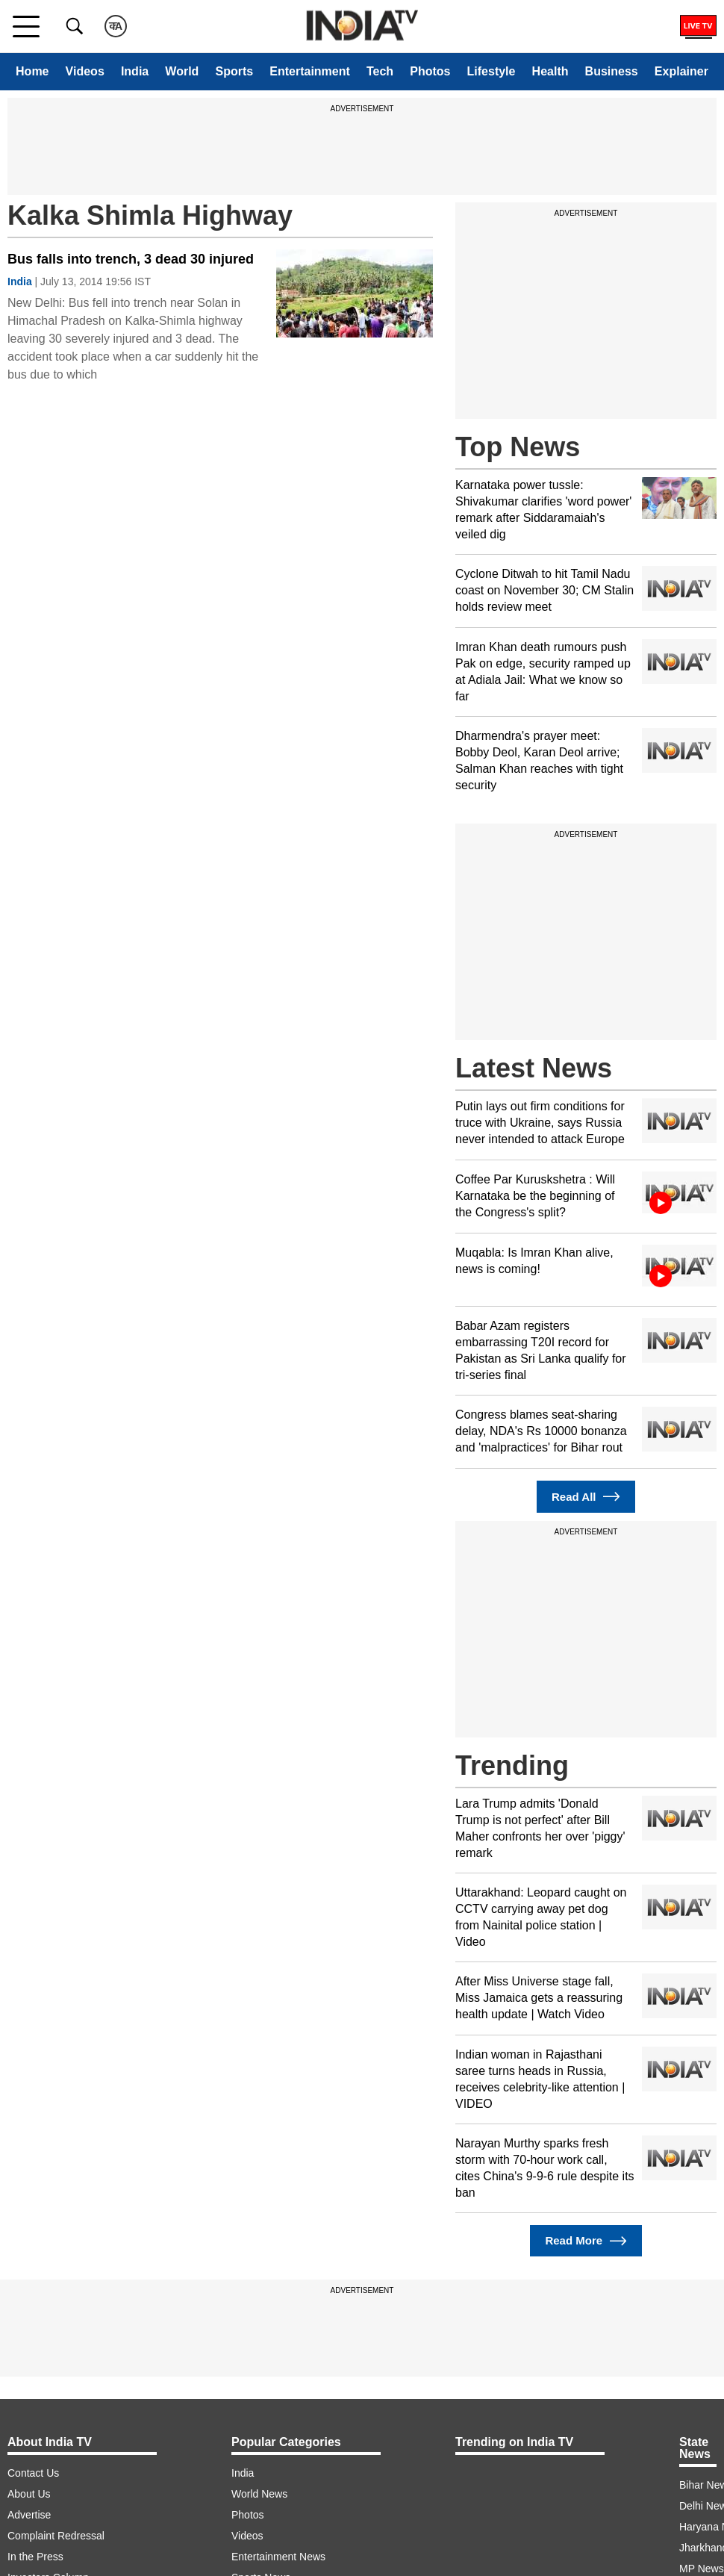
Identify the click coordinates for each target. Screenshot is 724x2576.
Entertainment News (278, 2557)
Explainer (681, 71)
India (135, 71)
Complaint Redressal (55, 2536)
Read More (585, 2241)
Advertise (29, 2515)
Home (32, 71)
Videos (85, 71)
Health (550, 71)
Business (611, 71)
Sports (234, 71)
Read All (586, 1496)
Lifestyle (491, 71)
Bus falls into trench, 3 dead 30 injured (130, 259)
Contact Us (33, 2473)
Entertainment (309, 71)
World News (259, 2494)
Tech (379, 71)
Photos (430, 71)
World (182, 71)
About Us (29, 2494)
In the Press (35, 2557)
